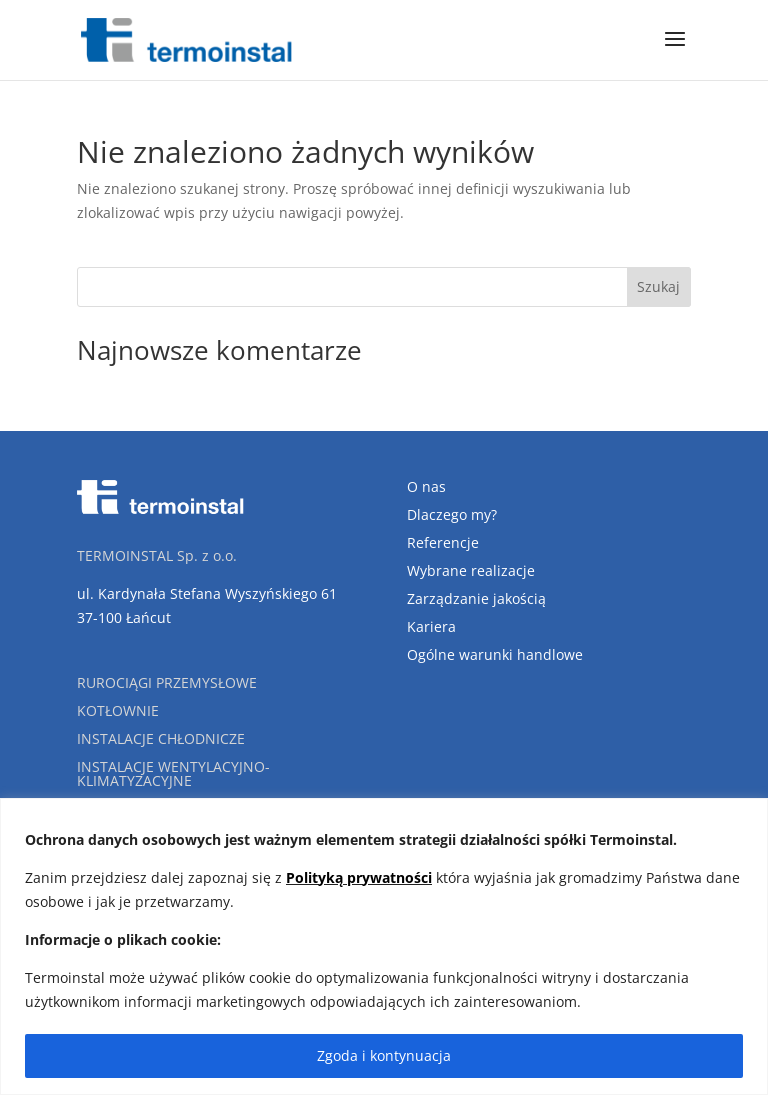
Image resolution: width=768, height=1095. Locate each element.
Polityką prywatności (359, 877)
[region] (384, 946)
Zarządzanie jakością (476, 598)
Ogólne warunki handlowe (495, 654)
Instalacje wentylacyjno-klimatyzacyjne (173, 773)
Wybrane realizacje (471, 570)
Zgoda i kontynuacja (384, 1055)
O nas (426, 486)
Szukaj (658, 286)
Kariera (431, 626)
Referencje (443, 542)
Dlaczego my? (452, 514)
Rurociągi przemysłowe (167, 682)
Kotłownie (118, 710)
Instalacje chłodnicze (161, 738)
